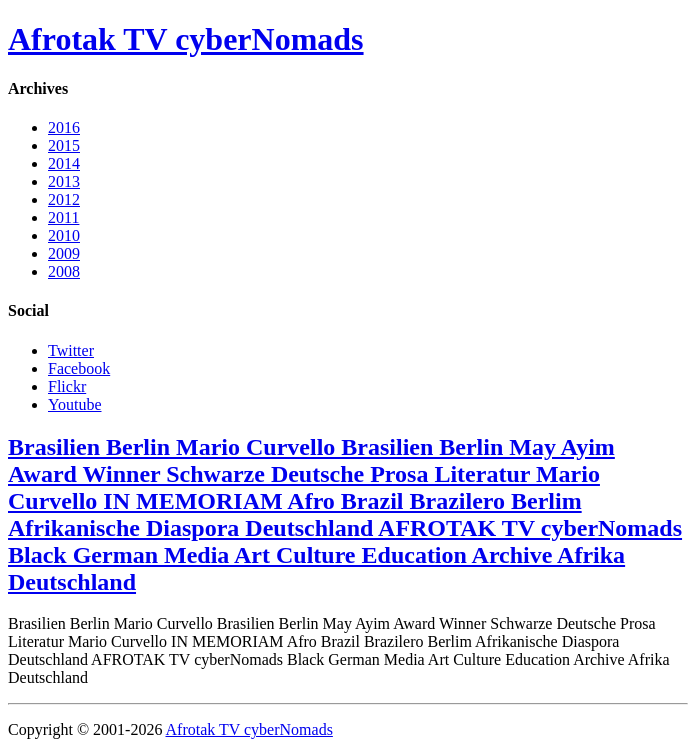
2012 (64, 199)
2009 (64, 253)
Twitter (71, 350)
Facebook (79, 368)
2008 (64, 271)
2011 (63, 217)
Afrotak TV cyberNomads (186, 39)
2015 (64, 145)
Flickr (67, 386)
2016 (64, 127)
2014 (64, 163)
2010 (64, 235)
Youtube (75, 404)
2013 (64, 181)
